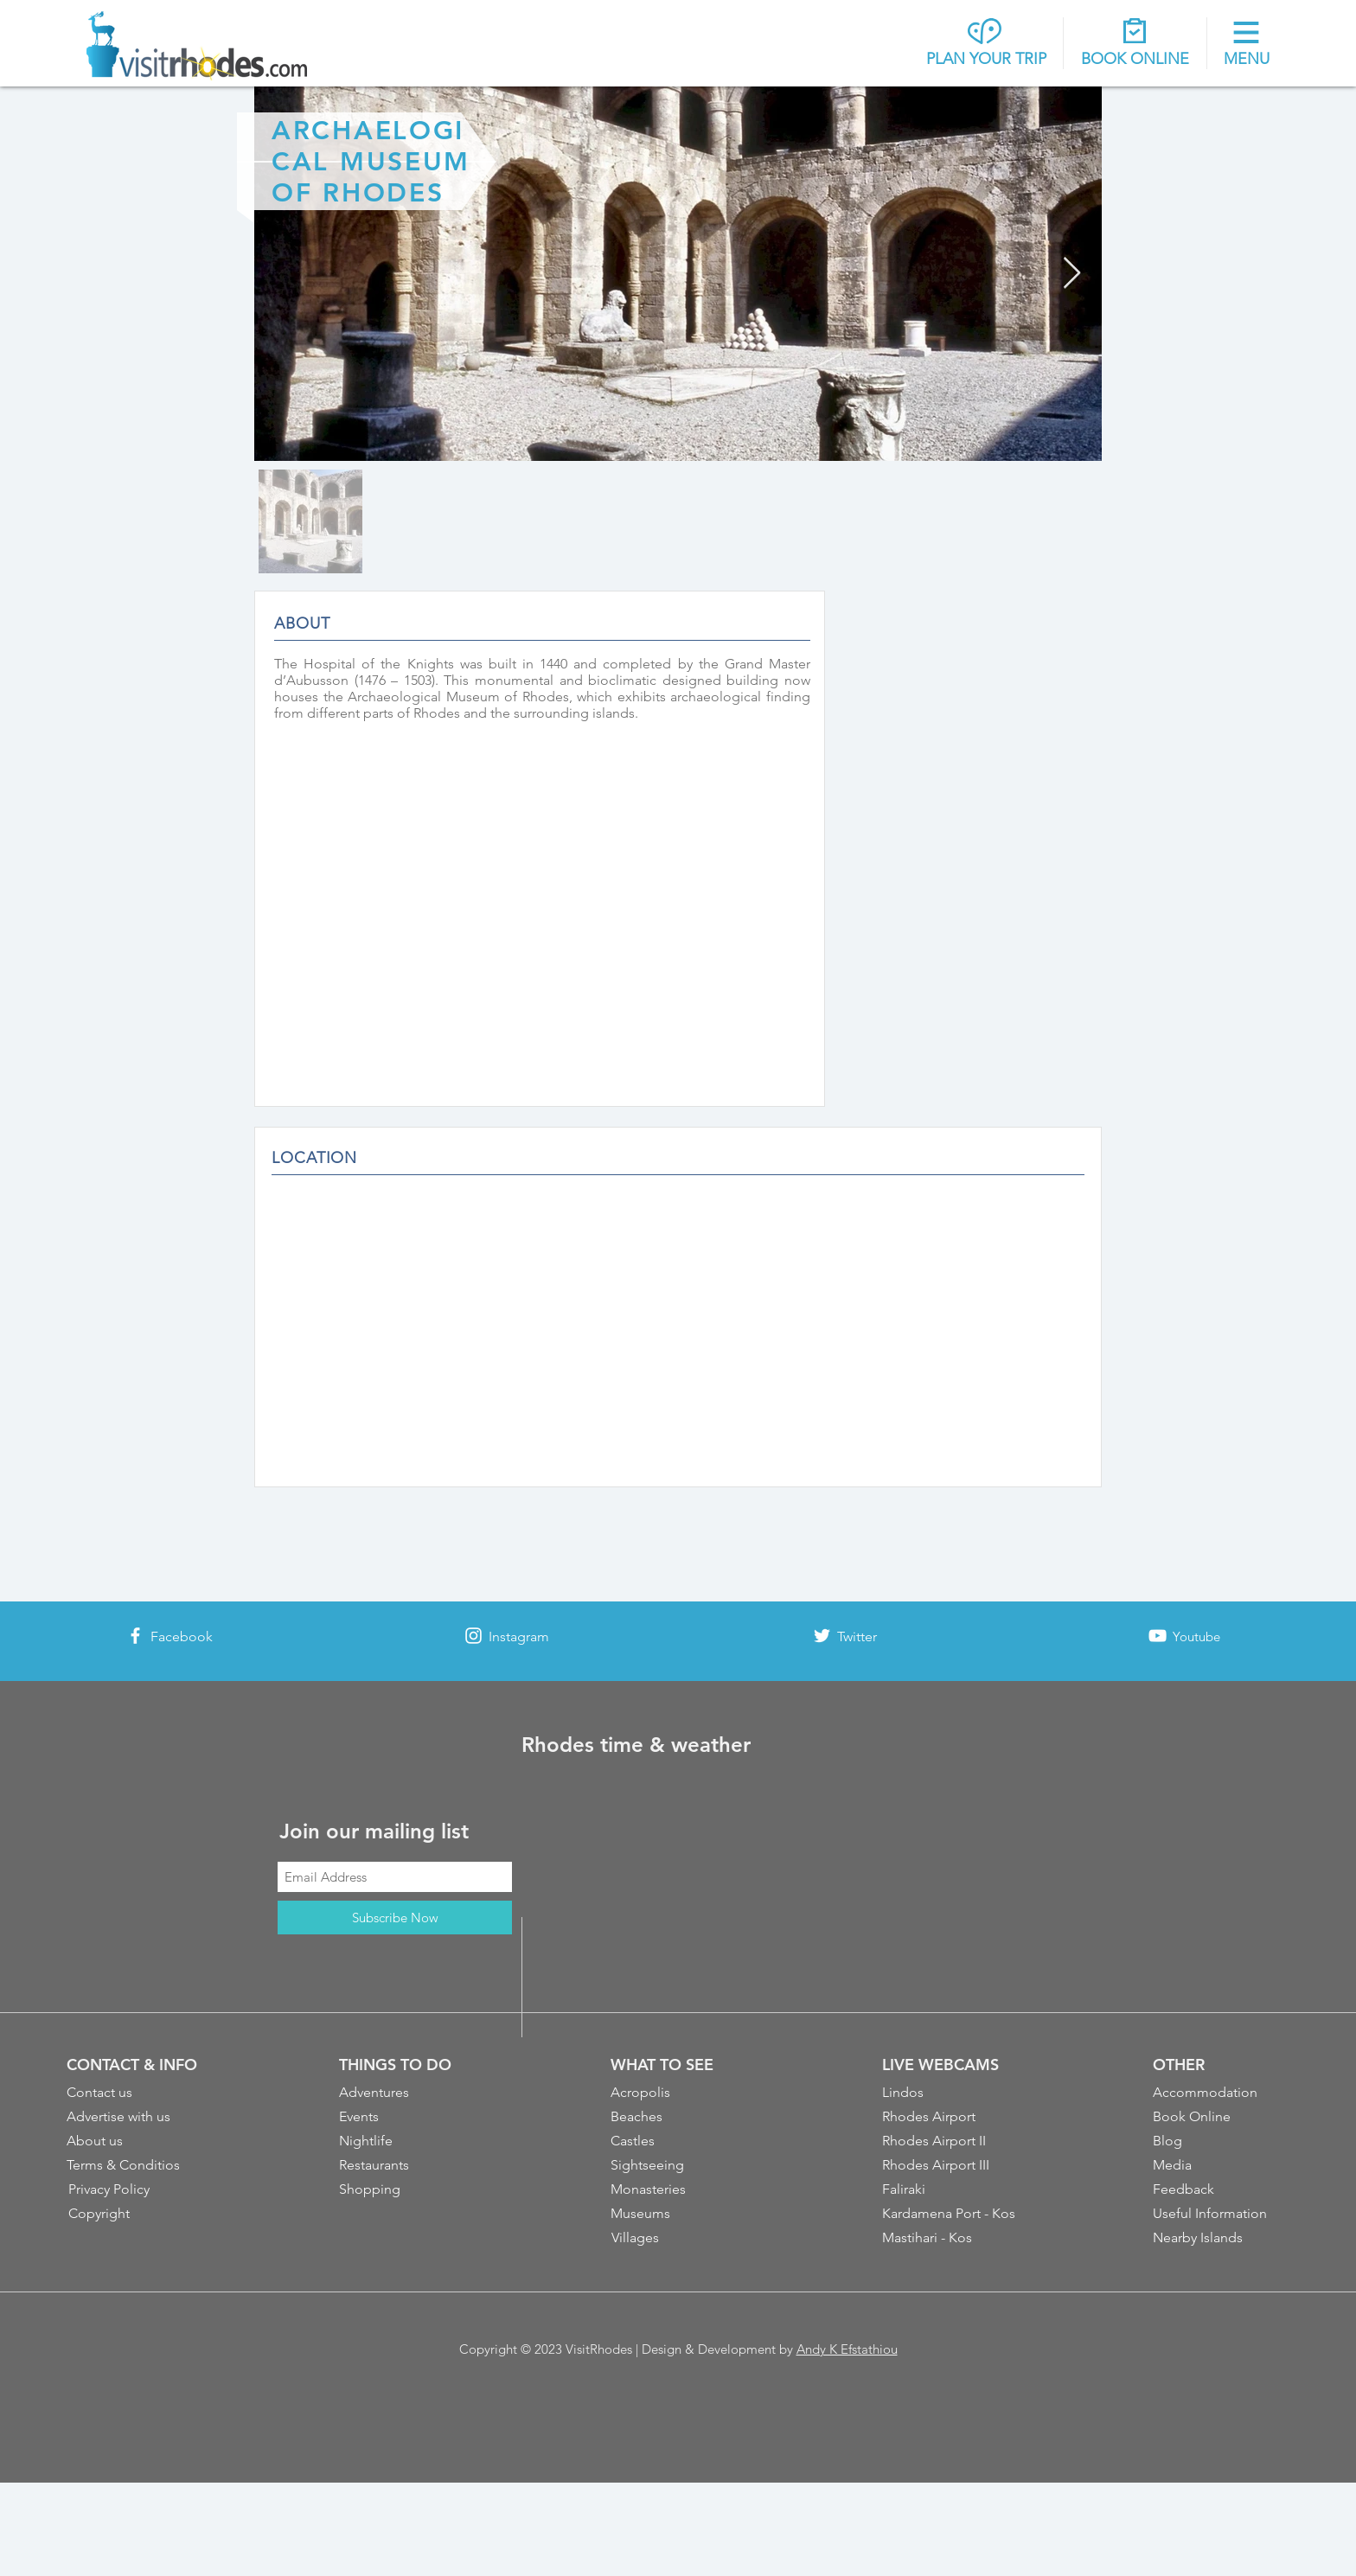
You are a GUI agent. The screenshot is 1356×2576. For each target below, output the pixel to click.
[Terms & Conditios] (136, 2165)
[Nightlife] (408, 2141)
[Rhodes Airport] (951, 2117)
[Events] (408, 2117)
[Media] (1222, 2165)
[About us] (136, 2141)
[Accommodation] (1222, 2093)
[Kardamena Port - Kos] (952, 2214)
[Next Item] (1072, 274)
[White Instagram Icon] (473, 1635)
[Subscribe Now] (395, 1917)
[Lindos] (951, 2093)
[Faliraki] (951, 2189)
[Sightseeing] (680, 2165)
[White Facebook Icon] (135, 1635)
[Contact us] (136, 2093)
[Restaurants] (408, 2165)
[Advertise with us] (136, 2117)
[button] (1246, 44)
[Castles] (680, 2141)
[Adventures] (408, 2093)
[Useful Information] (1222, 2214)
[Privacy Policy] (137, 2189)
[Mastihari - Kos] (952, 2238)
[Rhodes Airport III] (952, 2165)
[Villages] (680, 2238)
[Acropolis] (680, 2093)
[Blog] (1222, 2141)
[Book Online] (1222, 2117)
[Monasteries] (680, 2189)
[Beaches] (680, 2117)
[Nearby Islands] (1222, 2238)
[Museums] (680, 2214)
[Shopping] (408, 2189)
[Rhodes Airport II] (951, 2141)
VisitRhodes (599, 2349)
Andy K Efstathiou (847, 2349)
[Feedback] (1222, 2189)
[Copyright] (137, 2214)
